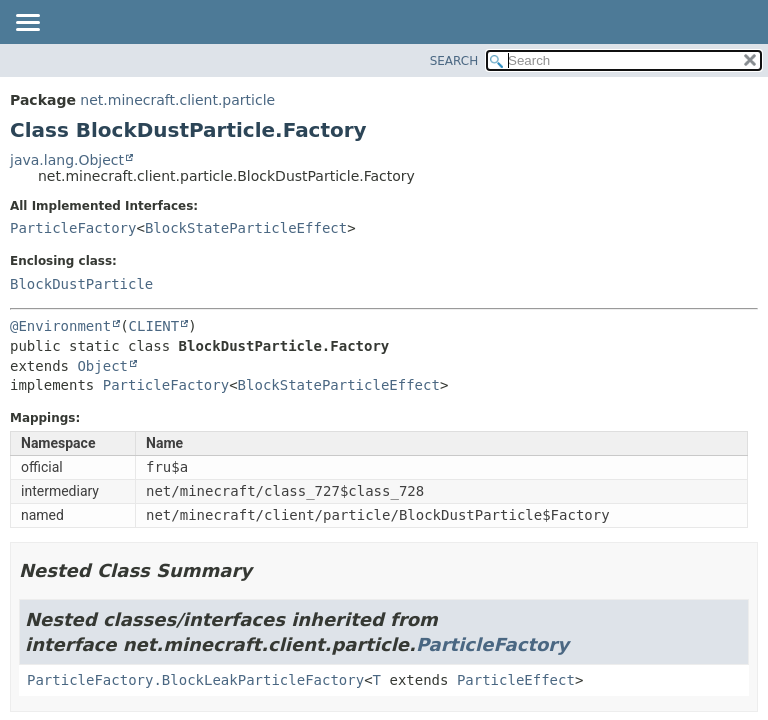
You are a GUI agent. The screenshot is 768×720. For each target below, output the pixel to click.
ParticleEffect (516, 680)
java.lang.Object (67, 160)
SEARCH (454, 61)
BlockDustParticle (81, 284)
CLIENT (154, 326)
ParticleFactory (73, 228)
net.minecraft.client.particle (177, 100)
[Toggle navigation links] (27, 24)
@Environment (60, 326)
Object (102, 366)
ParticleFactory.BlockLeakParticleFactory (195, 680)
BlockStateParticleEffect (246, 228)
